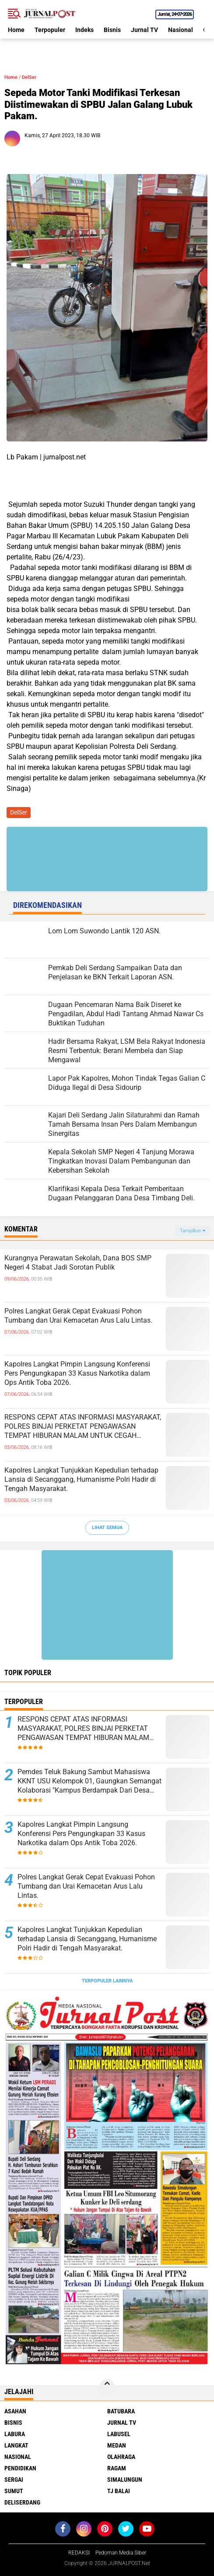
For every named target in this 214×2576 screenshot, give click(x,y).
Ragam (116, 2468)
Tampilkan (192, 1231)
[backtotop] (107, 2387)
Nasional (180, 29)
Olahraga (121, 2456)
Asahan (15, 2411)
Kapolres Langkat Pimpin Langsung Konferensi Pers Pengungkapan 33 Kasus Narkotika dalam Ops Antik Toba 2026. (77, 1373)
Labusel (118, 2433)
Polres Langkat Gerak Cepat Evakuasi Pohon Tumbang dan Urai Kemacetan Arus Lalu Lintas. (78, 1315)
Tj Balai (118, 2490)
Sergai (13, 2479)
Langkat (16, 2445)
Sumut (13, 2490)
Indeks (84, 29)
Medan (116, 2445)
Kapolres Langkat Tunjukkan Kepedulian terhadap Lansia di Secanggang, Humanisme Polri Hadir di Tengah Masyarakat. (81, 1479)
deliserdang (22, 2502)
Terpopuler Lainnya (107, 1981)
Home (16, 29)
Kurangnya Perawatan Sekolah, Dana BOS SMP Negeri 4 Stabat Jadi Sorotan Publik (77, 1262)
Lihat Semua (107, 1527)
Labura (14, 2433)
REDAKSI (79, 2553)
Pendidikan (20, 2468)
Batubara (121, 2411)
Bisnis (112, 29)
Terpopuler (50, 29)
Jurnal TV (144, 29)
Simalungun (124, 2479)
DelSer (29, 77)
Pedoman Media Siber (120, 2553)
